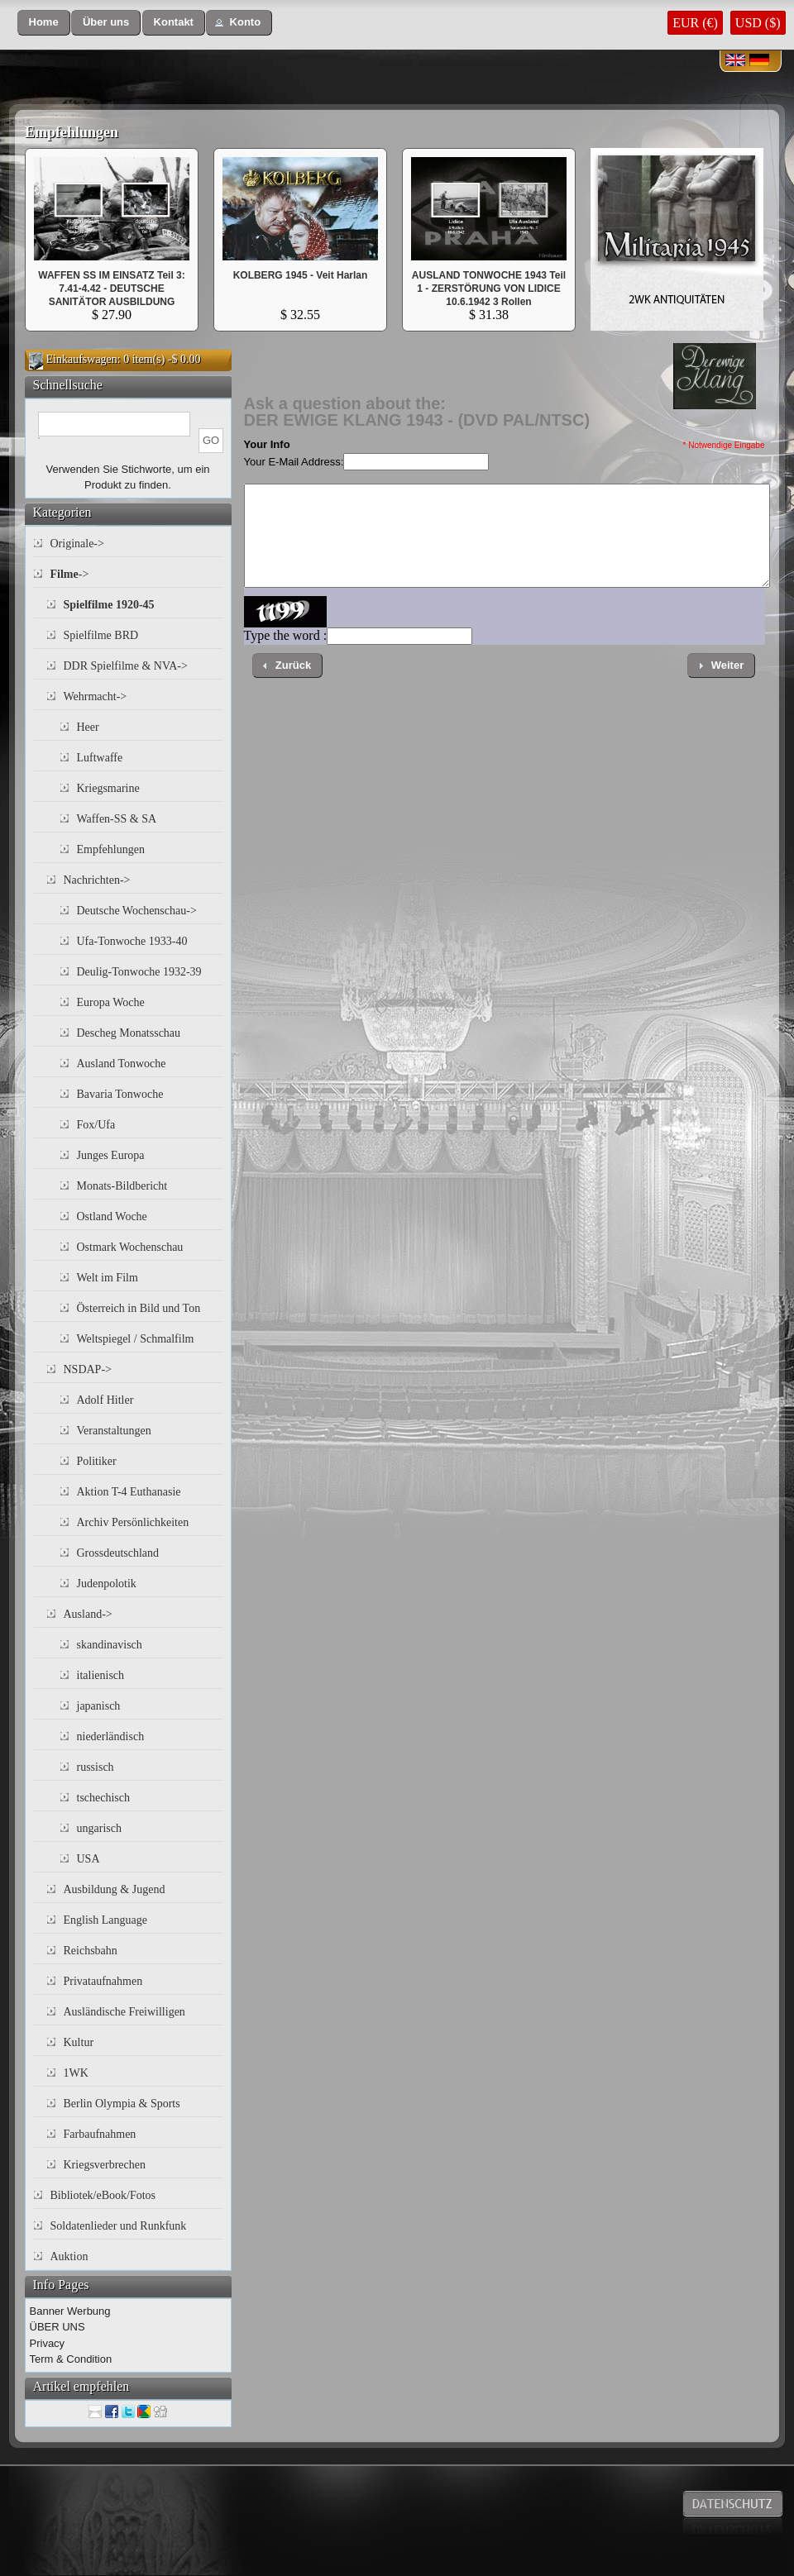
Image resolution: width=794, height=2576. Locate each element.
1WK (76, 2073)
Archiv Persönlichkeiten (133, 1522)
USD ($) (758, 23)
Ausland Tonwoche (121, 1063)
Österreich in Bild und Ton (139, 1308)
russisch (95, 1767)
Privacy (47, 2343)
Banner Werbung (70, 2311)
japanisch (99, 1706)
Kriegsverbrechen (105, 2165)
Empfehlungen (71, 132)
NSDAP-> (88, 1369)
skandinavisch (109, 1645)
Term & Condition (71, 2359)
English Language (105, 1920)
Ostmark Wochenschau (130, 1247)
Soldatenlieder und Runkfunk (118, 2226)
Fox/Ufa (96, 1125)
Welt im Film (107, 1277)
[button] (43, 23)
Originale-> (77, 543)
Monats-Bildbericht (122, 1186)
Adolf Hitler (105, 1400)
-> (69, 574)
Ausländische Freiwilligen (124, 2012)
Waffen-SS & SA (117, 819)
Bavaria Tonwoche (120, 1094)
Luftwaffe (100, 757)
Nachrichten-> (97, 880)
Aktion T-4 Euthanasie (129, 1492)
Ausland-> (88, 1614)
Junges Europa (111, 1155)
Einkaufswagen (81, 359)
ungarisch (99, 1828)
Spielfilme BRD (101, 635)
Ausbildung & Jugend (114, 1889)
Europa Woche (111, 1002)
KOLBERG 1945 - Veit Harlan (300, 275)
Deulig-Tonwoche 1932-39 (139, 972)
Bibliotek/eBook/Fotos (103, 2195)
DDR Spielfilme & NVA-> (126, 666)
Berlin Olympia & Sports (122, 2103)
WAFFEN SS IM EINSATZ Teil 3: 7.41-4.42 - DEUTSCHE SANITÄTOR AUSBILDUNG (111, 289)
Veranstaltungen (114, 1430)
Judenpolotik (106, 1583)
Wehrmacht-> (95, 696)
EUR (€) (695, 23)
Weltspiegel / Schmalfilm (135, 1339)
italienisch (101, 1675)
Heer (88, 727)
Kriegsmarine (108, 788)
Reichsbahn (90, 1950)
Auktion (69, 2256)
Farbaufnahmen (100, 2134)
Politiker (97, 1461)
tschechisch (104, 1797)
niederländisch (111, 1736)
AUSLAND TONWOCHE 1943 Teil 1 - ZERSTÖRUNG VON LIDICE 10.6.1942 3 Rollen (489, 289)
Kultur (79, 2042)
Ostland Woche (112, 1216)
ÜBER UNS (57, 2327)
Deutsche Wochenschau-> (137, 910)
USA (88, 1859)
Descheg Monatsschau (129, 1033)
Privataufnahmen (103, 1981)
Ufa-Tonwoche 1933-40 (132, 941)
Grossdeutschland (118, 1553)
